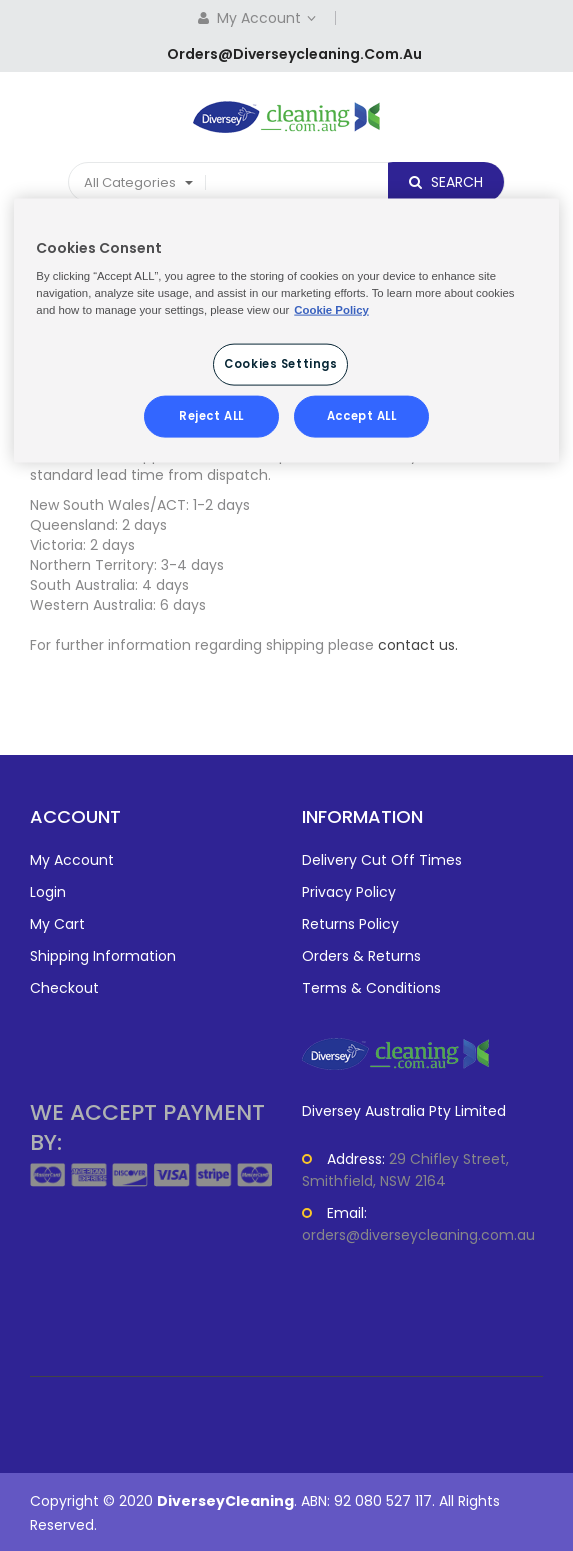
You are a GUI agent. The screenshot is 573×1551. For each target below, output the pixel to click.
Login (48, 892)
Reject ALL (211, 416)
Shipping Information (103, 956)
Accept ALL (362, 416)
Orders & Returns (361, 956)
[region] (286, 330)
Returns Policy (350, 924)
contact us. (418, 645)
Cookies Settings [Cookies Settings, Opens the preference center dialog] (280, 364)
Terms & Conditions (371, 988)
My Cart (57, 924)
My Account (268, 18)
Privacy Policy (349, 892)
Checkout (64, 988)
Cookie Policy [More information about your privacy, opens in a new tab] (331, 310)
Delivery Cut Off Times (382, 860)
